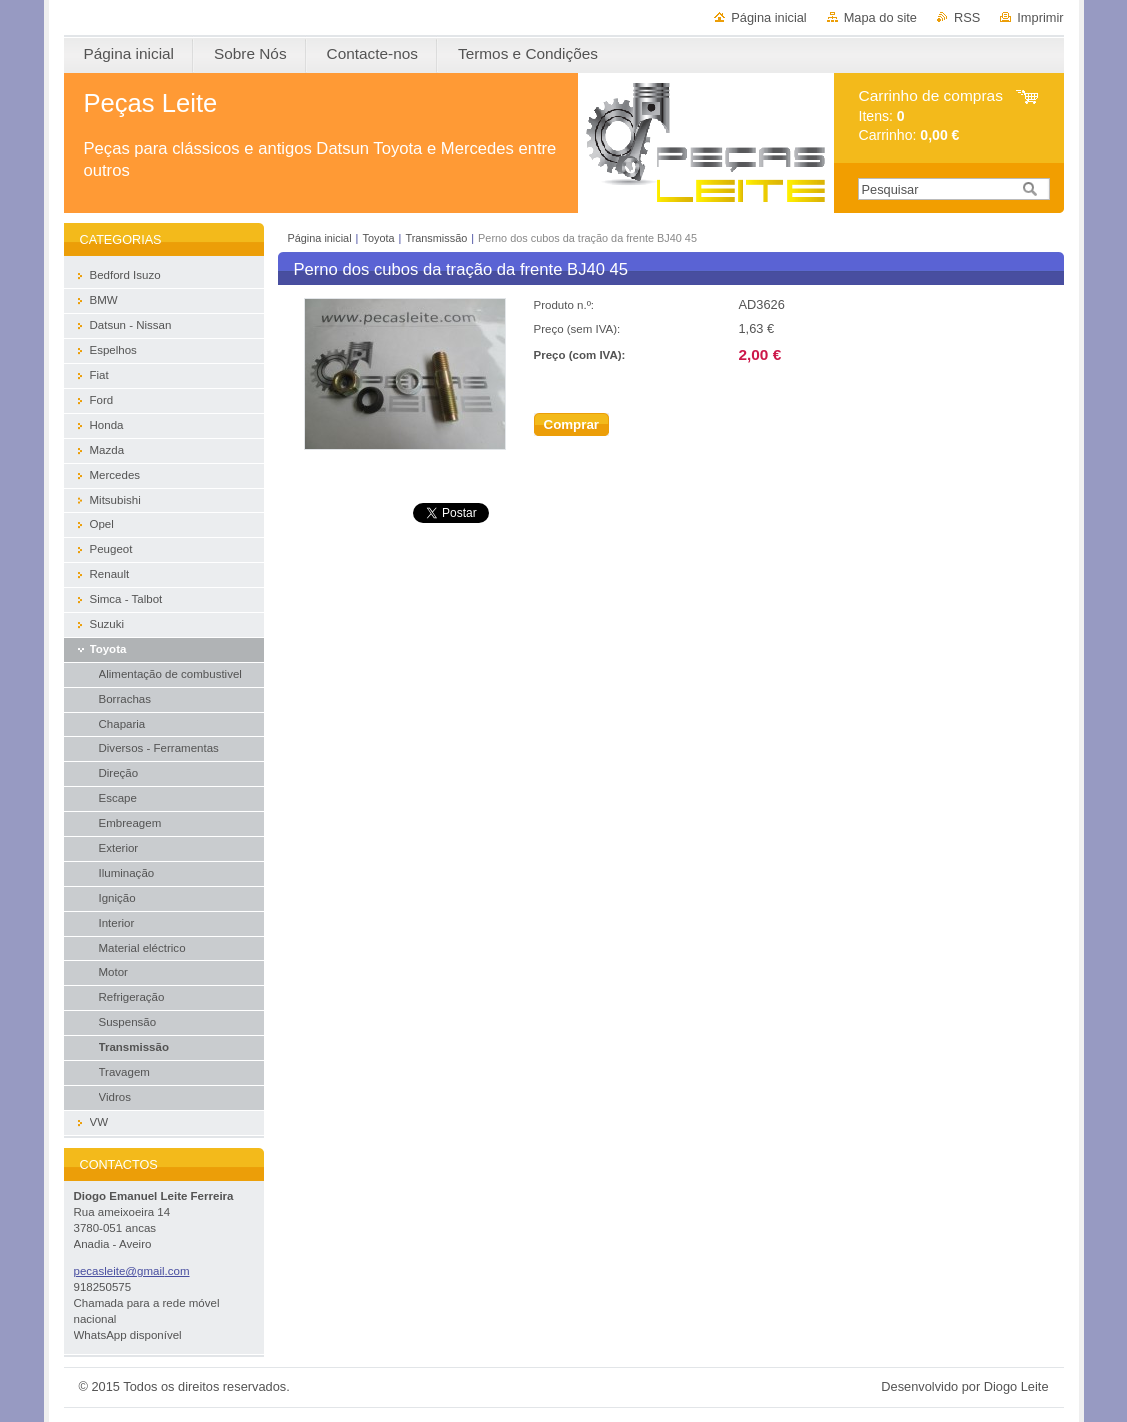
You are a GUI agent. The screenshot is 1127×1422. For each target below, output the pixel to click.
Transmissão (436, 238)
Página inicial (768, 17)
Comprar (572, 424)
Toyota (378, 238)
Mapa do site (880, 17)
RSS (967, 17)
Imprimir (1040, 17)
